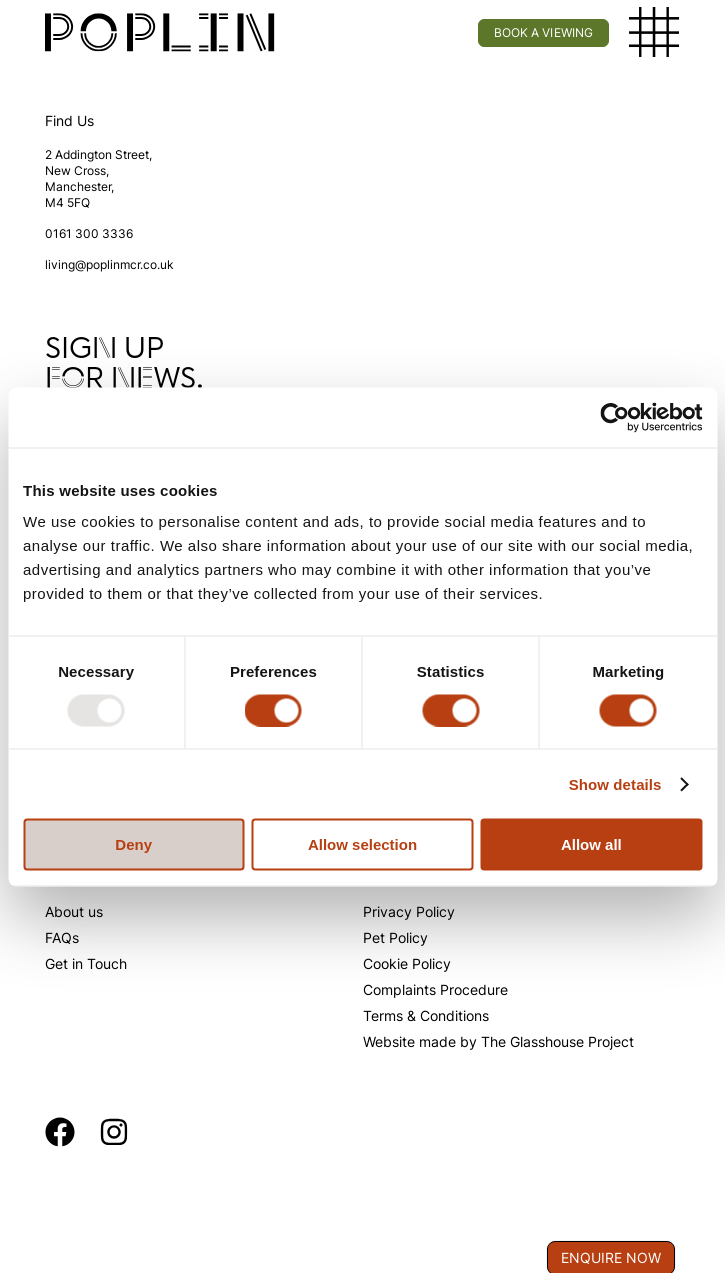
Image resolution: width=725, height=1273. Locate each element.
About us (74, 911)
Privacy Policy (409, 911)
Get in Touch (86, 963)
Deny (133, 844)
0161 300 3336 (89, 233)
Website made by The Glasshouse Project (498, 1041)
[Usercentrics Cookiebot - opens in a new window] (614, 417)
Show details (615, 783)
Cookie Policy (407, 963)
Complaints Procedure (435, 989)
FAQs (62, 937)
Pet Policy (395, 937)
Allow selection (362, 844)
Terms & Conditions (426, 1015)
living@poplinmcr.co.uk (109, 264)
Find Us (69, 120)
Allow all (591, 844)
